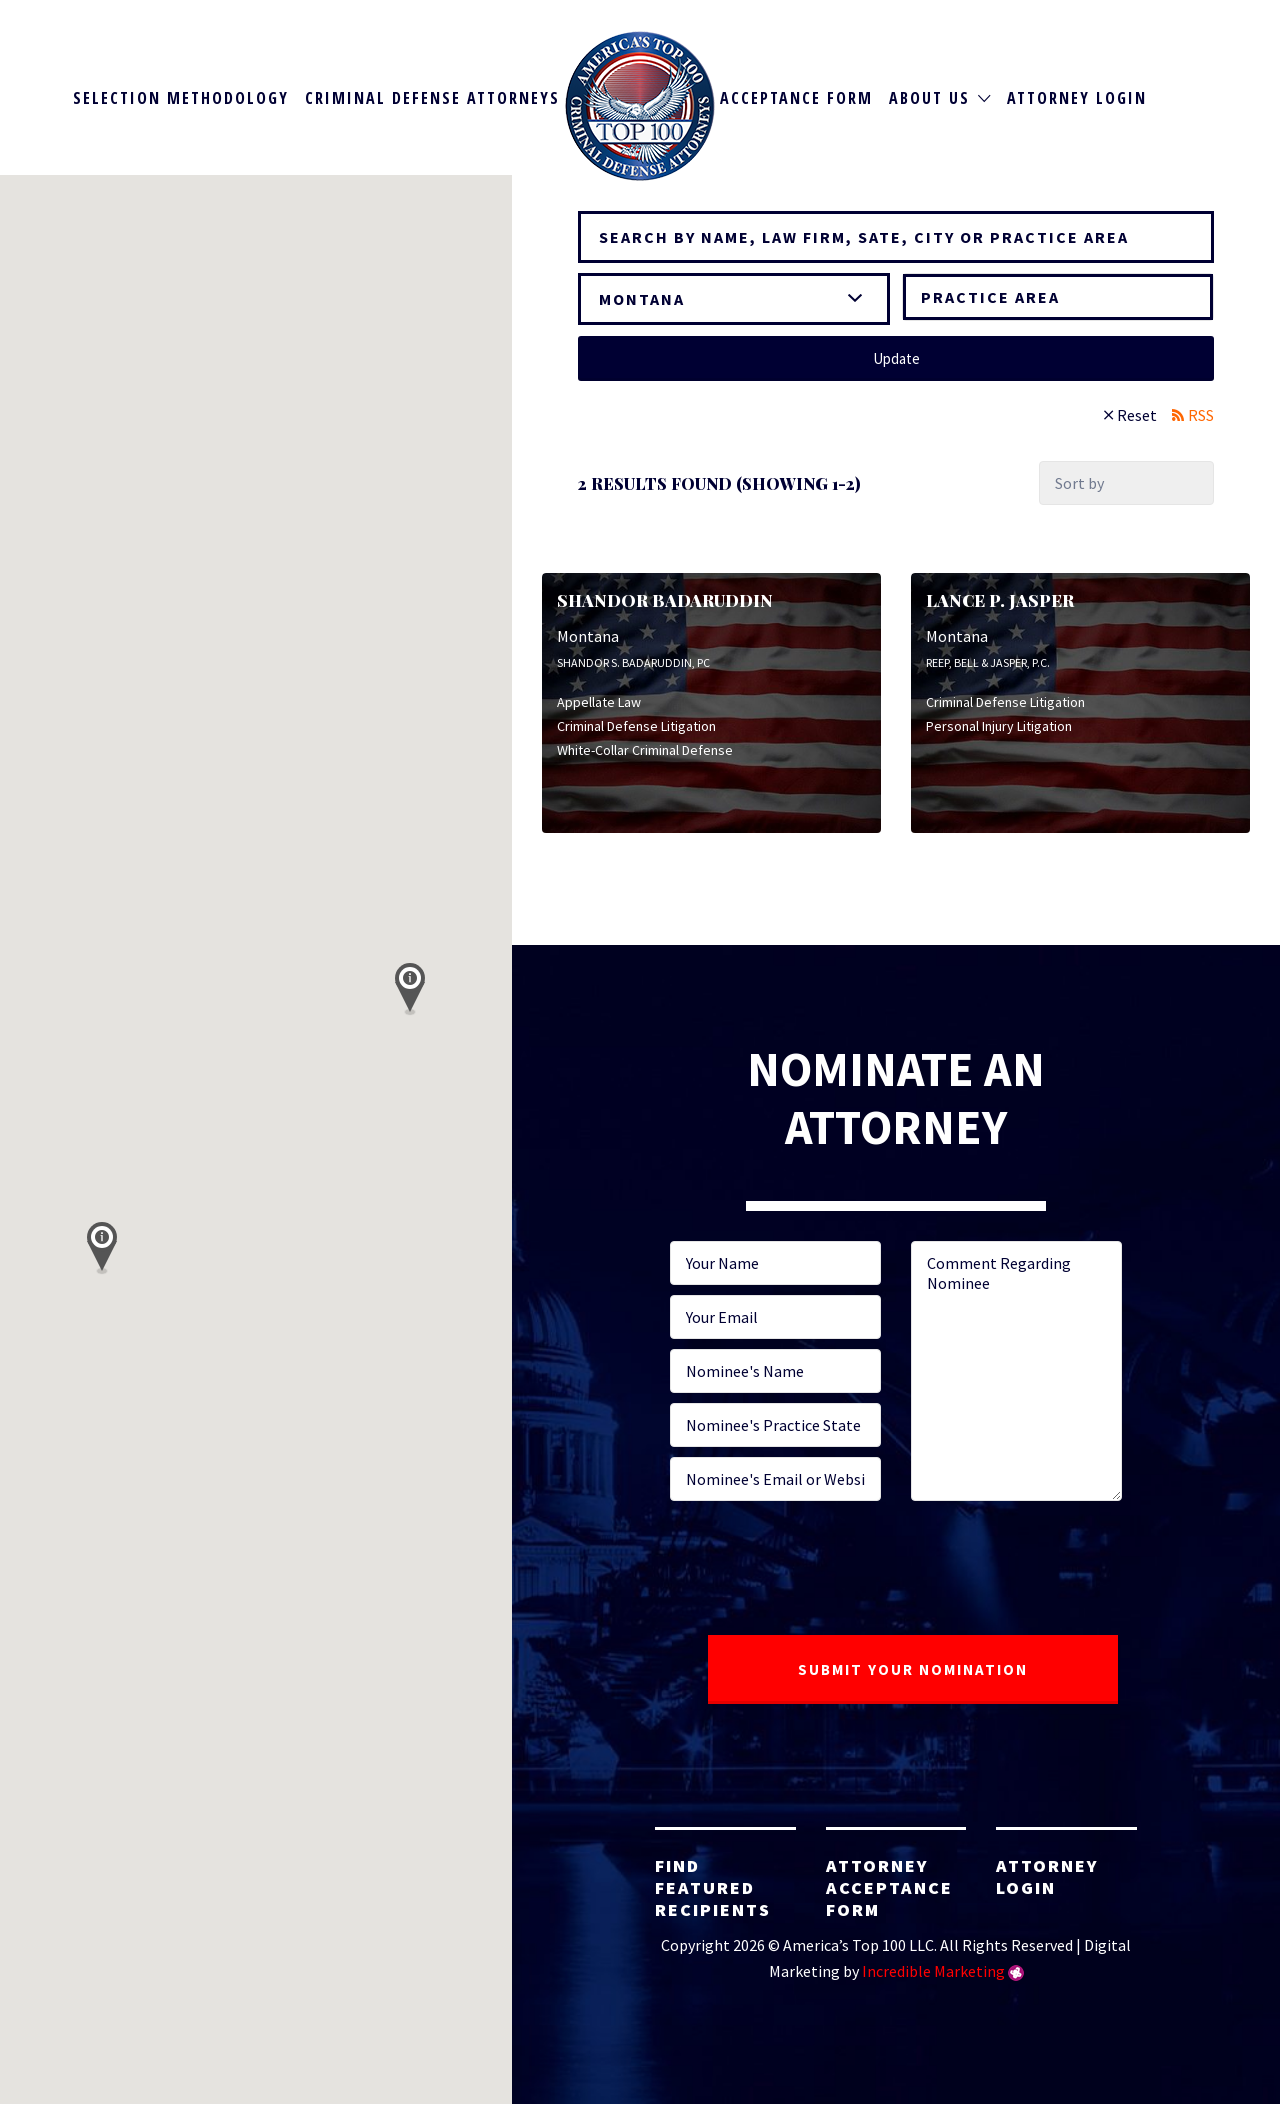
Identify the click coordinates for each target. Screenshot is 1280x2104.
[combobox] (1058, 297)
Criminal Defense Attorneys (432, 98)
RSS (1201, 415)
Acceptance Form (796, 98)
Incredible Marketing (933, 1971)
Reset (1137, 415)
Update (896, 358)
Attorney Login (1077, 98)
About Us (929, 98)
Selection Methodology (181, 98)
